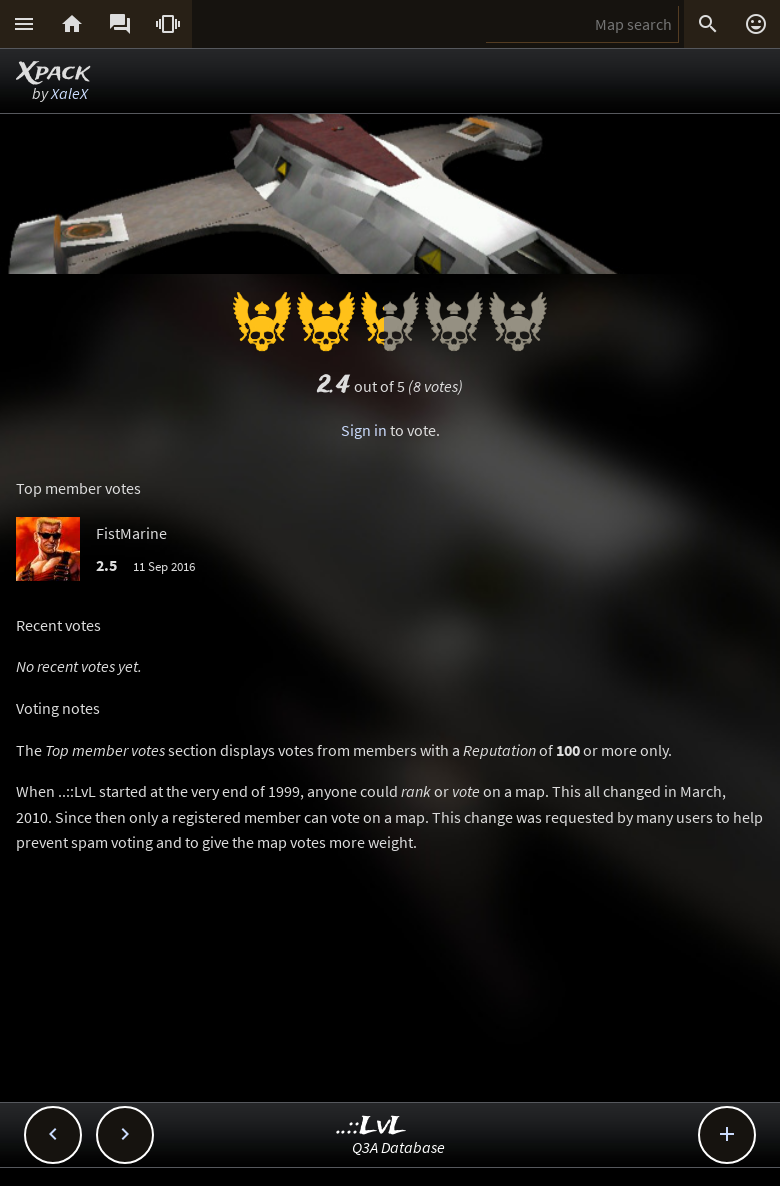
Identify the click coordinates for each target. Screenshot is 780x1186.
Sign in (364, 430)
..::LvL (371, 1126)
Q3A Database (398, 1147)
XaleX (69, 93)
